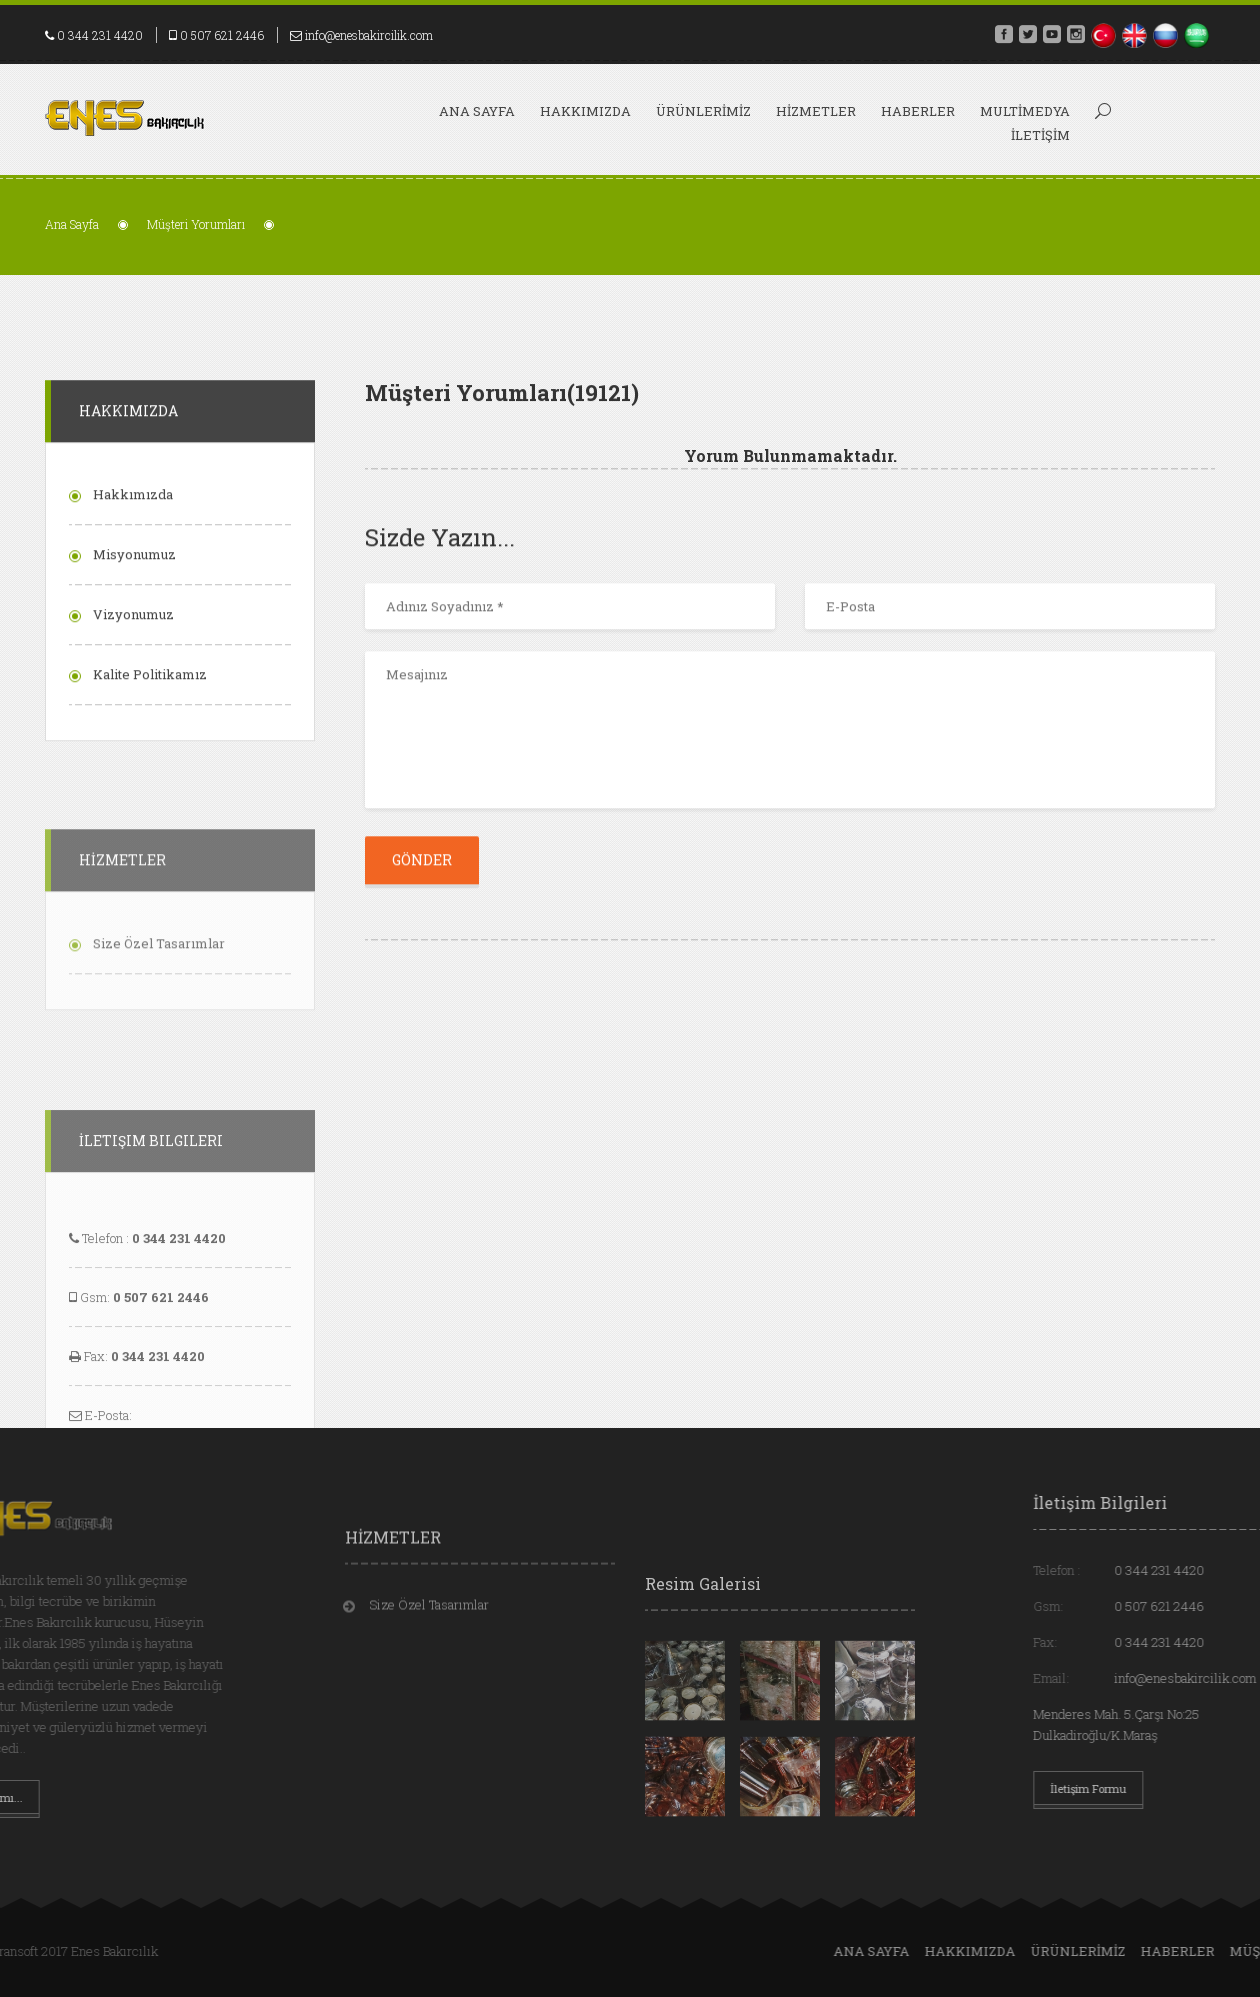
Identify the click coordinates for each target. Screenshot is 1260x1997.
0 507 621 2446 (222, 35)
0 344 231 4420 (100, 35)
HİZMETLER (816, 111)
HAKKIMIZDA (585, 111)
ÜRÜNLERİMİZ (703, 111)
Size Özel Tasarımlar (429, 1642)
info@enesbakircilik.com (369, 35)
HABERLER (918, 111)
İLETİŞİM (1040, 135)
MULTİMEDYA (1025, 111)
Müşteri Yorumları (196, 224)
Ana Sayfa (477, 111)
